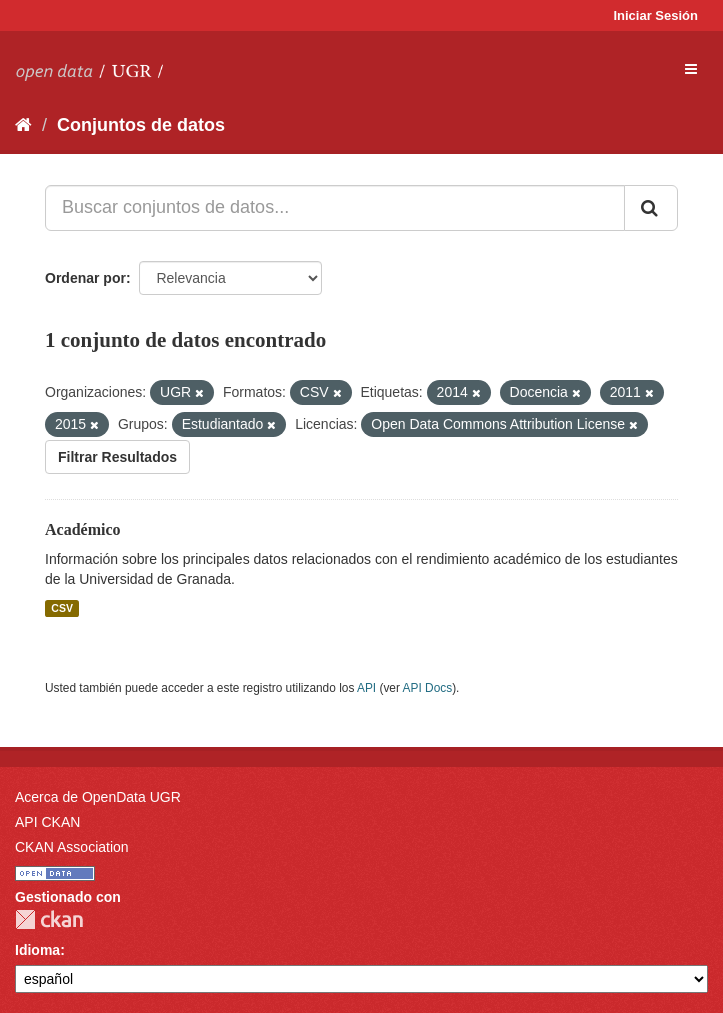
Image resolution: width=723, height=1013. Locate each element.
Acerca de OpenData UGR (98, 797)
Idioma (37, 950)
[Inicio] (23, 125)
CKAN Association (72, 847)
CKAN (49, 919)
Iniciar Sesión (655, 15)
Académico (83, 529)
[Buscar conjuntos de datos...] (335, 208)
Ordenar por (85, 278)
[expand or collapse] (691, 69)
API (366, 688)
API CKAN (47, 822)
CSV (62, 608)
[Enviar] (651, 208)
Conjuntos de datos (141, 125)
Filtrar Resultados (117, 457)
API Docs (428, 688)
